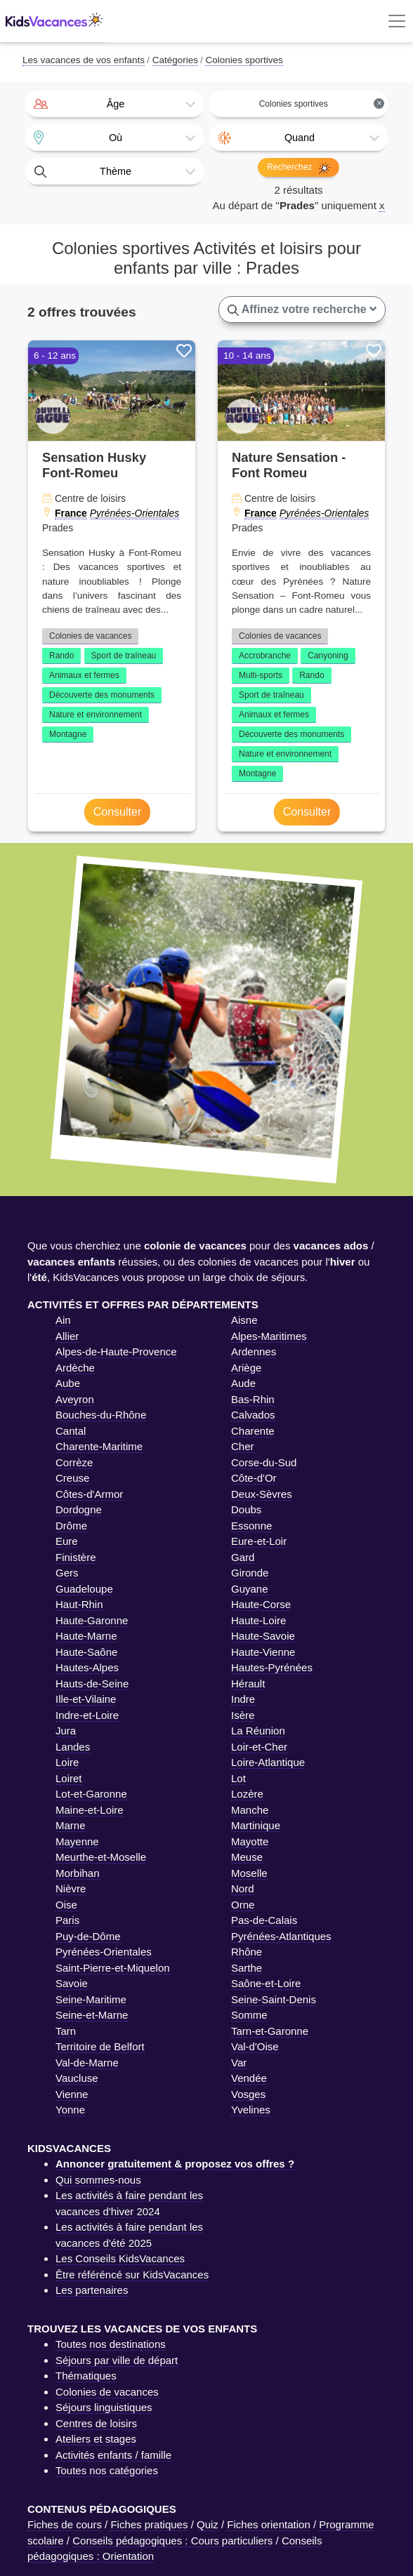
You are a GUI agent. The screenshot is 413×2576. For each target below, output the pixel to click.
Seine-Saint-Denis (273, 1999)
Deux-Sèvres (261, 1494)
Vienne (71, 2094)
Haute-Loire (258, 1620)
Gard (242, 1557)
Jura (65, 1731)
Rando (61, 655)
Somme (249, 2015)
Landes (72, 1747)
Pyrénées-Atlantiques (281, 1936)
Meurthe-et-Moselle (100, 1857)
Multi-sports (260, 675)
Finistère (75, 1557)
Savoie (71, 1983)
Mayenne (77, 1841)
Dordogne (78, 1509)
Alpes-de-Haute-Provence (116, 1351)
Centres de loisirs (96, 2423)
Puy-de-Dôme (88, 1936)
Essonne (251, 1526)
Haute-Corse (261, 1604)
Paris (67, 1920)
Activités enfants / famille (113, 2455)
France (71, 513)
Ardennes (253, 1351)
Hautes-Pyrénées (272, 1667)
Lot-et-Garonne (91, 1794)
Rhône (246, 1952)
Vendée (249, 2078)
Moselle (249, 1873)
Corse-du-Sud (263, 1462)
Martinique (255, 1825)
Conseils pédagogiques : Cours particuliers (172, 2541)
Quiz (207, 2524)
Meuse (247, 1857)
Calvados (253, 1415)
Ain (63, 1320)
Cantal (70, 1431)
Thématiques (86, 2376)
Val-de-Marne (87, 2063)
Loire (67, 1762)
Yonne (70, 2110)
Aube (67, 1383)
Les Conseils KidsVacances (120, 2258)
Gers (67, 1573)
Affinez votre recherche (302, 309)
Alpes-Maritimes (269, 1336)
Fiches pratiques (149, 2524)
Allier (67, 1336)
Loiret (68, 1778)
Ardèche (75, 1368)
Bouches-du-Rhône (100, 1415)
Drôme (71, 1526)
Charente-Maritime (99, 1446)
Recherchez (298, 168)
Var (239, 2063)
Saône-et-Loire (266, 1983)
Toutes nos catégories (106, 2470)
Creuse (72, 1478)
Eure (66, 1541)
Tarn (65, 2031)
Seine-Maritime (90, 1999)
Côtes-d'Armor (89, 1494)
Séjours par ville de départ (116, 2360)
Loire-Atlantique (268, 1762)
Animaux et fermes (84, 675)
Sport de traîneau (124, 655)
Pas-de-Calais (264, 1920)
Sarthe (246, 1968)
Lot (238, 1778)
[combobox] (114, 104)
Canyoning (328, 655)
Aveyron (74, 1399)
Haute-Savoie (263, 1636)
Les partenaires (91, 2290)
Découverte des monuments (102, 695)
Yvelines (250, 2110)
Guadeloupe (84, 1589)
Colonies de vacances (90, 636)
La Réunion (258, 1731)
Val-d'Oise (255, 2046)
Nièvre (70, 1888)
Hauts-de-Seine (92, 1683)
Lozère (247, 1794)
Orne (242, 1905)
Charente (253, 1431)
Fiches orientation (268, 2524)
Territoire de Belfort (100, 2046)
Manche (249, 1810)
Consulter (117, 812)
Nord (242, 1888)
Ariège (246, 1368)
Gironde (249, 1573)
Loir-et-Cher (259, 1747)
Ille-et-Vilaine (85, 1699)
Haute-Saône (86, 1652)
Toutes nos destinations (110, 2344)
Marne (70, 1825)
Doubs (246, 1509)
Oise (66, 1905)
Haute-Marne (86, 1636)
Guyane (249, 1589)
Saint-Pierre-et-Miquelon (112, 1968)
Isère (242, 1715)
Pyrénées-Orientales (135, 513)
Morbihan (77, 1873)
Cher (242, 1446)
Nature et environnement (95, 714)
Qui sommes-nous (98, 2180)
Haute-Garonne (91, 1620)
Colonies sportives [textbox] (322, 103)
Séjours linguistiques (103, 2407)
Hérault (248, 1683)
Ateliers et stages (95, 2439)
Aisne (244, 1320)
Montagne (67, 734)
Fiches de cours (64, 2524)
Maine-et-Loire (89, 1810)
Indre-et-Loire (87, 1715)
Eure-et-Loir (259, 1541)
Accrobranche (265, 655)
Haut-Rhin (79, 1604)
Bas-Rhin (253, 1399)
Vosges (248, 2094)
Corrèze (74, 1462)
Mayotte (249, 1841)
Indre (243, 1699)
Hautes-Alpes (87, 1667)
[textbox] (114, 104)
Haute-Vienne (263, 1652)
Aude (243, 1383)
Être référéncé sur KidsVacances (132, 2274)
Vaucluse (76, 2078)
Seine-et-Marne (91, 2015)
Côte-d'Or (254, 1478)
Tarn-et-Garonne (269, 2031)
